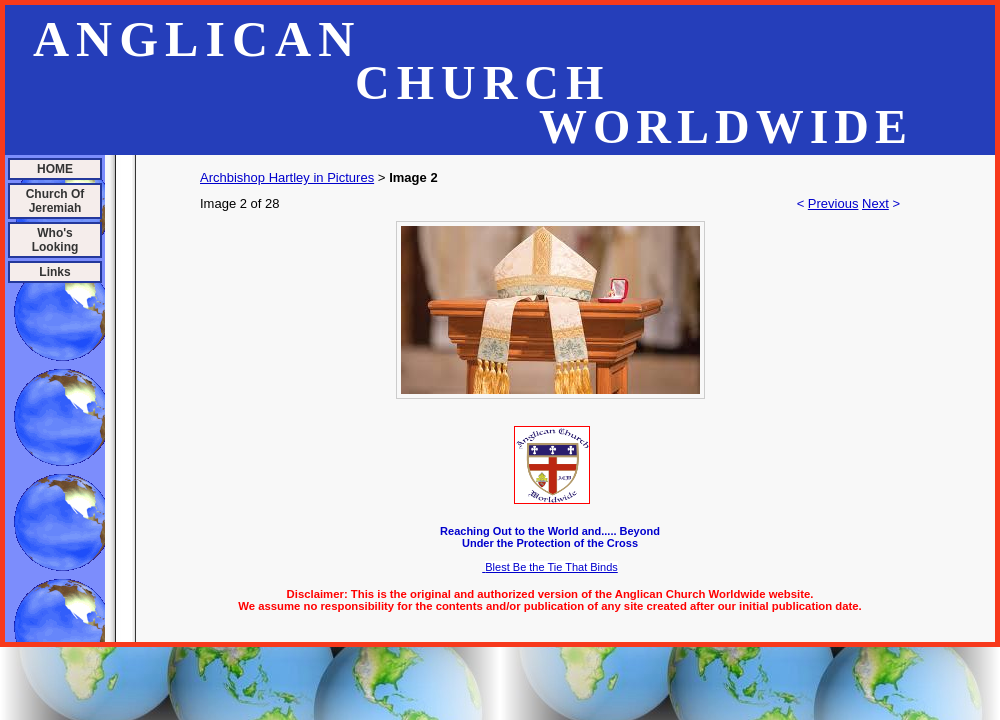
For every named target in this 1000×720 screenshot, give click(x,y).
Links (54, 272)
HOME (55, 169)
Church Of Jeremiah (55, 201)
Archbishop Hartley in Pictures (287, 177)
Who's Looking (55, 240)
